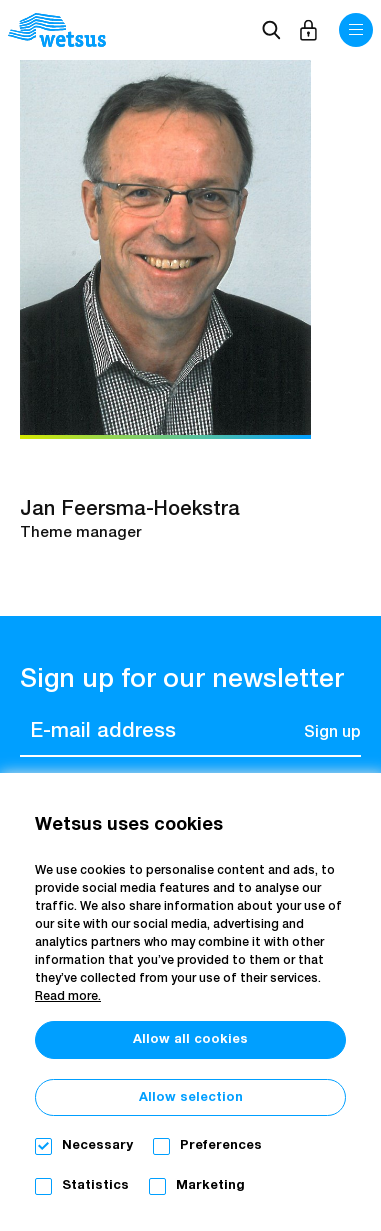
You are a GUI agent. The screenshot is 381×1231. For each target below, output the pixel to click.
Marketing (210, 1185)
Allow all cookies (190, 1039)
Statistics (95, 1185)
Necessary (97, 1145)
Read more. (68, 997)
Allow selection (191, 1097)
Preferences (221, 1145)
